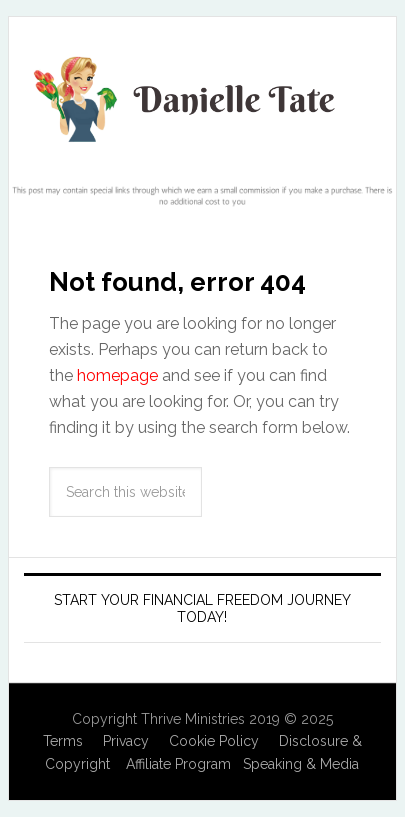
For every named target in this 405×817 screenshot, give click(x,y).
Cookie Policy (214, 741)
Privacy (126, 741)
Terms (63, 741)
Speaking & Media (301, 764)
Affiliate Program (178, 764)
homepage (117, 375)
